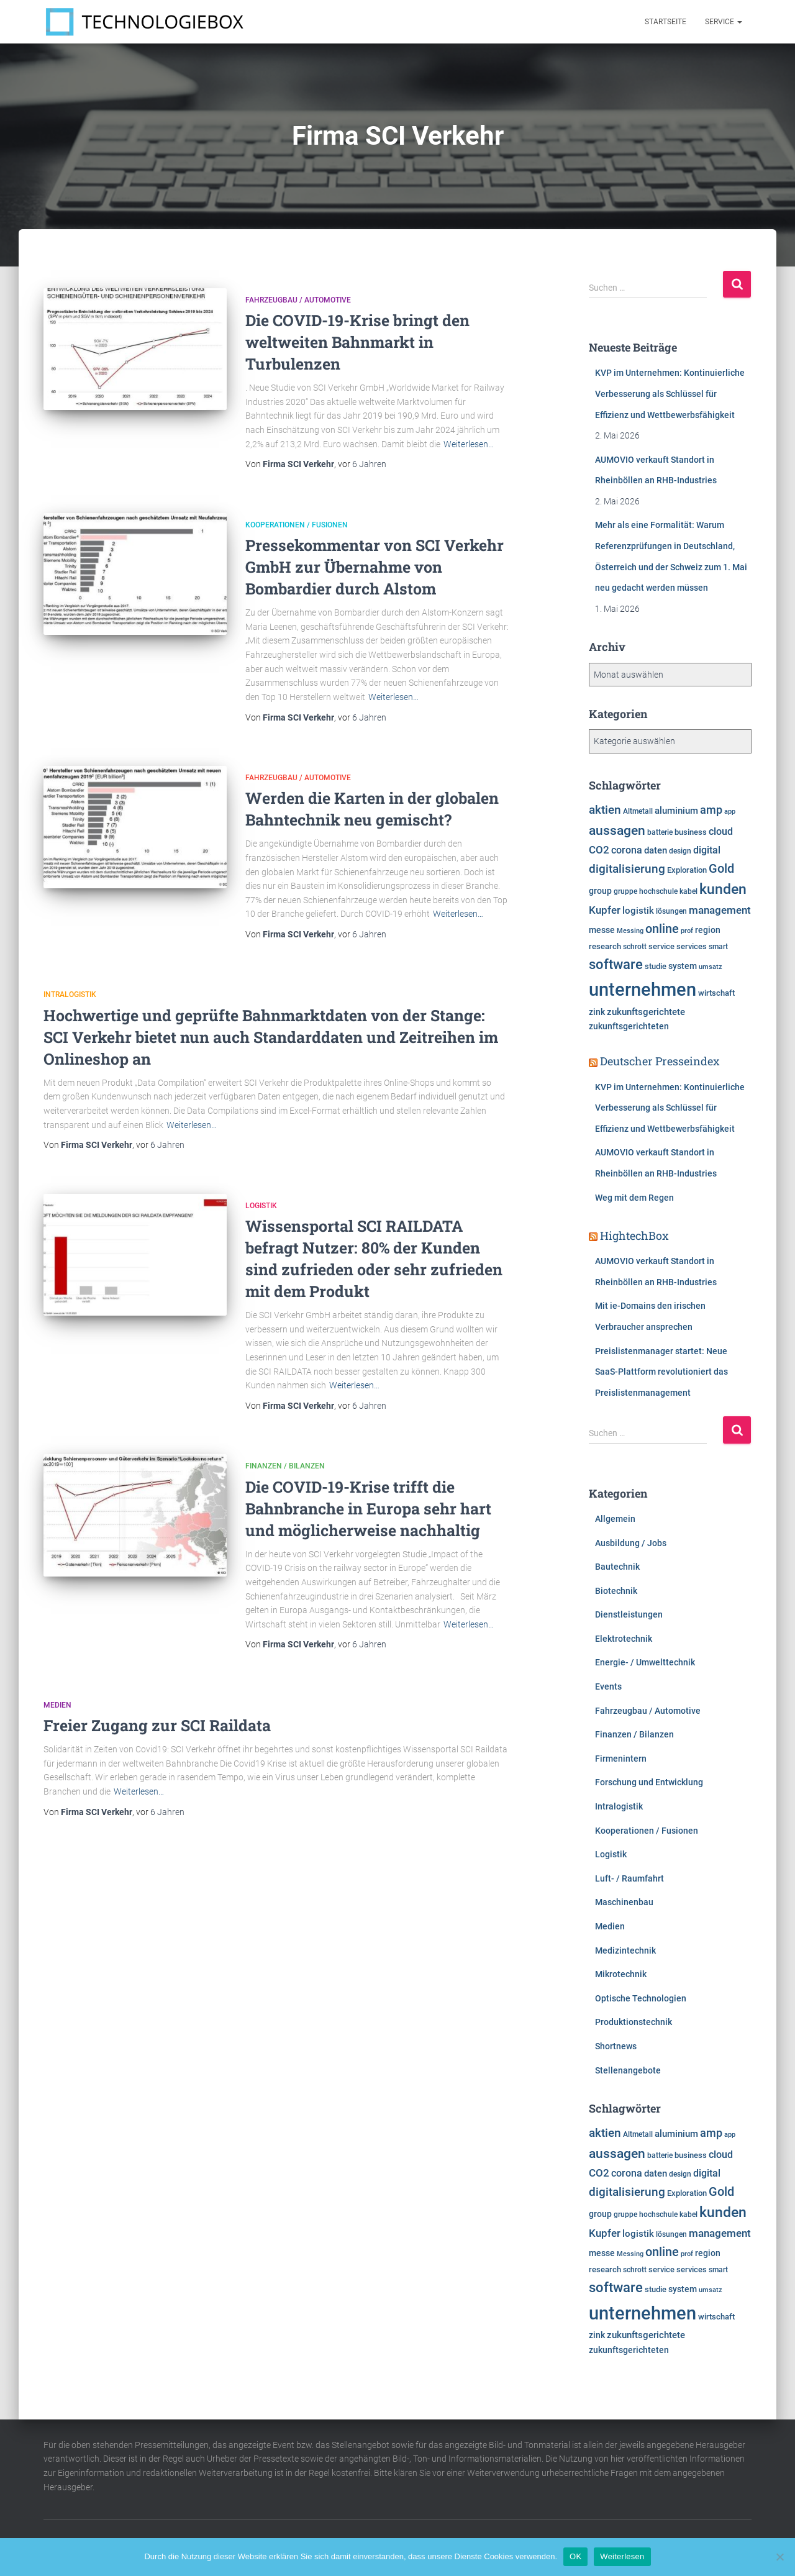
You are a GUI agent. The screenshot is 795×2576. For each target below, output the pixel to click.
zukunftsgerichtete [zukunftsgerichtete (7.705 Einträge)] (646, 1012)
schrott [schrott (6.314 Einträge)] (635, 946)
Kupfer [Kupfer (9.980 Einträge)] (604, 910)
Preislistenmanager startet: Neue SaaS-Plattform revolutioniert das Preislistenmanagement (661, 1372)
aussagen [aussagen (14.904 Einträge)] (617, 830)
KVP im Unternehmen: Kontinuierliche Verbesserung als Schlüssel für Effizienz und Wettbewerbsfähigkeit (670, 393)
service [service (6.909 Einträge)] (661, 946)
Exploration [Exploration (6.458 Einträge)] (687, 870)
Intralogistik (69, 994)
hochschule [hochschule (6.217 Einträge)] (658, 891)
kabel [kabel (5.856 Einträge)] (688, 891)
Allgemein (615, 1519)
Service (723, 21)
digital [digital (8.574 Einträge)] (706, 850)
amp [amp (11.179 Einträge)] (711, 809)
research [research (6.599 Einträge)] (605, 946)
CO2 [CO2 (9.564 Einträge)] (599, 850)
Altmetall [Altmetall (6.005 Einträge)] (638, 811)
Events (608, 1686)
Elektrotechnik (623, 1639)
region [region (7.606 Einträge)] (707, 930)
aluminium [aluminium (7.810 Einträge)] (676, 811)
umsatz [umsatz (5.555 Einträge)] (710, 967)
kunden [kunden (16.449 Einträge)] (723, 889)
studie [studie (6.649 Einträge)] (655, 966)
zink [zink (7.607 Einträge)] (597, 1012)
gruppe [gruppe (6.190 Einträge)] (625, 891)
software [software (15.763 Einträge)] (616, 964)
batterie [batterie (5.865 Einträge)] (660, 832)
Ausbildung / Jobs (630, 1543)
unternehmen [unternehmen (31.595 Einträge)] (642, 989)
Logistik (261, 1205)
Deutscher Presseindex (660, 1061)
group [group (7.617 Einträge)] (600, 891)
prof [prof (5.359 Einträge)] (687, 931)
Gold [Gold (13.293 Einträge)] (721, 868)
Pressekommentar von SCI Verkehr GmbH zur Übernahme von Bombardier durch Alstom (374, 567)
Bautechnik (617, 1567)
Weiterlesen (622, 2556)
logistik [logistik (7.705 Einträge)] (638, 911)
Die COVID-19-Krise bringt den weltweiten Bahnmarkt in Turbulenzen (357, 342)
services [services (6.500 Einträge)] (691, 946)
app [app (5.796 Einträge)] (729, 811)
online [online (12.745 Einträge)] (662, 929)
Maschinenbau (624, 1902)
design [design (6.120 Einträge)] (680, 851)
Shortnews (616, 2046)
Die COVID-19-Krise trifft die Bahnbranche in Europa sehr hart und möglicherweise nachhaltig (368, 1509)
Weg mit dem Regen (634, 1198)
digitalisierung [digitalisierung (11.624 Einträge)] (627, 869)
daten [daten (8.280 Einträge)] (655, 850)
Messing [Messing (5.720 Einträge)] (630, 930)
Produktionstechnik (633, 2022)
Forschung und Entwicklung (649, 1782)
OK (575, 2556)
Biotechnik (616, 1591)
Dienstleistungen (629, 1614)
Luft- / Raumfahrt (629, 1878)
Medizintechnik (625, 1950)
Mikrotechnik (621, 1974)
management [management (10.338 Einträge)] (720, 910)
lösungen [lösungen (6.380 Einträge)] (671, 911)
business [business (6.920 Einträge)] (691, 832)
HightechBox (634, 1235)
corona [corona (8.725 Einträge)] (626, 850)
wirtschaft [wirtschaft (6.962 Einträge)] (716, 993)
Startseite (665, 21)
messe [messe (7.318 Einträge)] (602, 930)
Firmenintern (621, 1759)
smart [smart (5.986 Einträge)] (718, 946)
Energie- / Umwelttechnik (645, 1662)
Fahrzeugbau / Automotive (298, 300)
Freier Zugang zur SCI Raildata (157, 1725)
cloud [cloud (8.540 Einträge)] (721, 831)
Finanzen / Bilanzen (285, 1466)
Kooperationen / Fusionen (296, 525)
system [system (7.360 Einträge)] (682, 966)
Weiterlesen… (468, 444)
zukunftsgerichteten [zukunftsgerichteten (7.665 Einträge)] (629, 1026)
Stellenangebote (628, 2070)
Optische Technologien (640, 1998)
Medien (57, 1705)
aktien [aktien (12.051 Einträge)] (605, 810)
